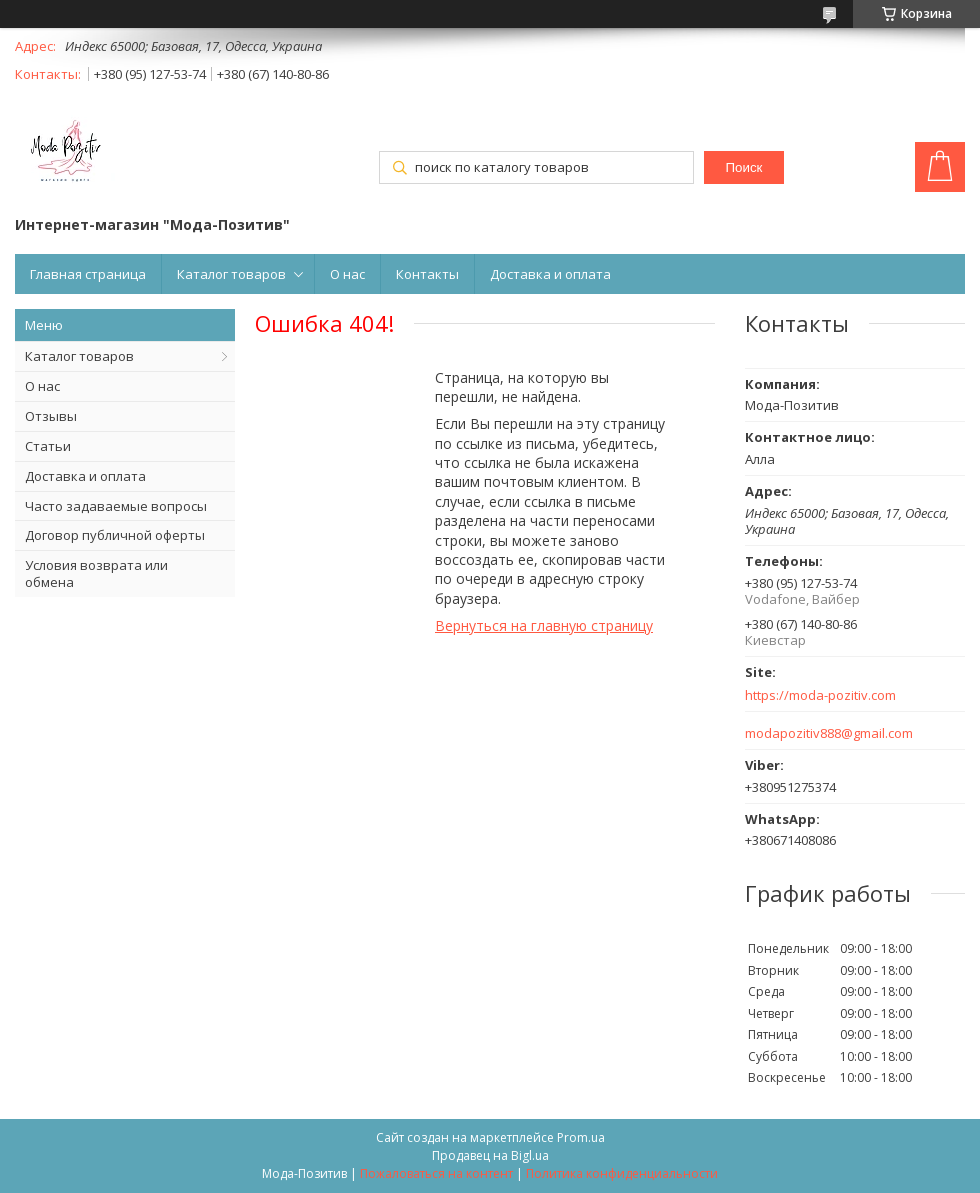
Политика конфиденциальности (622, 1173)
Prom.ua (581, 1137)
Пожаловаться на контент (436, 1173)
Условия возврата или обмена (96, 573)
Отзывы (51, 416)
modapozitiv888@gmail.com (829, 733)
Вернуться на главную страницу (544, 625)
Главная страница (88, 274)
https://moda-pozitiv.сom (820, 695)
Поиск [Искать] (744, 167)
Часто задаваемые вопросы (116, 506)
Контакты (427, 274)
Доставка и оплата (550, 274)
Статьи (48, 446)
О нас (347, 274)
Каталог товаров (231, 274)
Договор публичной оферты (115, 535)
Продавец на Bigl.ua (490, 1155)
